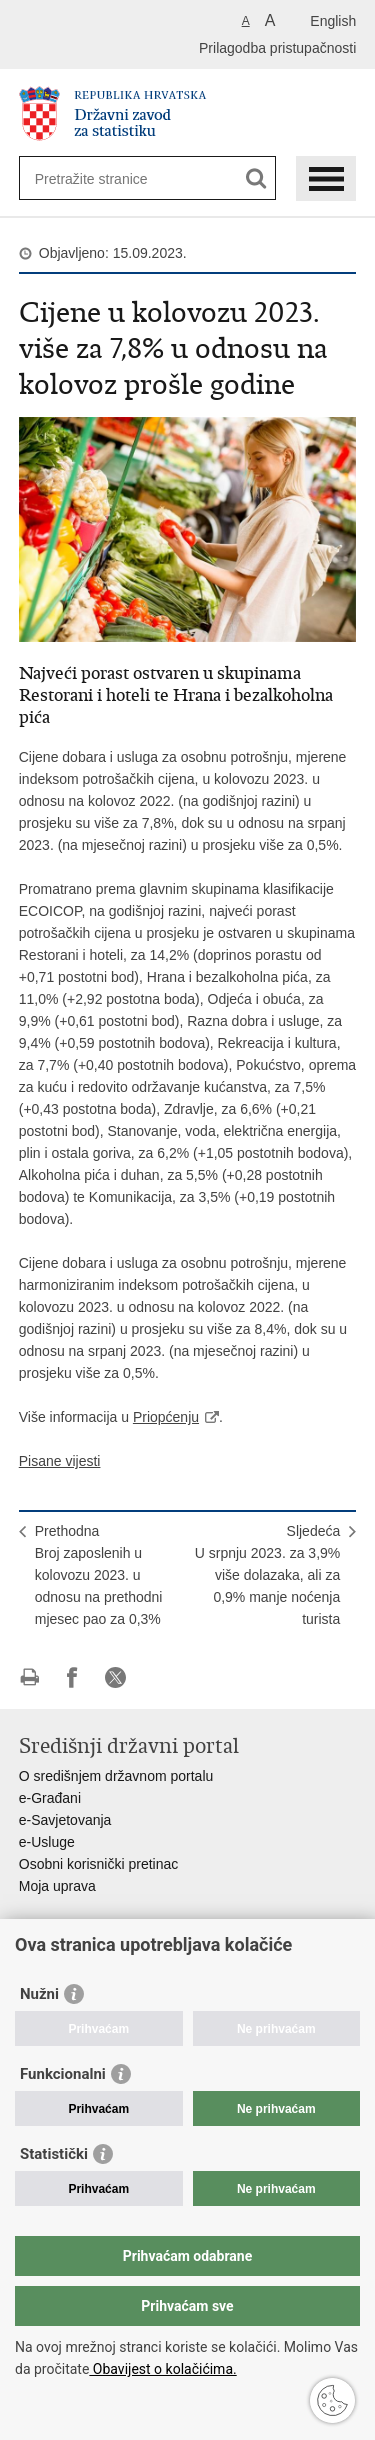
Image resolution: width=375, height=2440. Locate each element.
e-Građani (50, 1798)
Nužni (39, 1994)
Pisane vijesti (60, 1461)
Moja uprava (57, 1886)
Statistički (54, 2154)
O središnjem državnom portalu (116, 1776)
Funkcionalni (63, 2074)
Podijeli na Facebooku (72, 1677)
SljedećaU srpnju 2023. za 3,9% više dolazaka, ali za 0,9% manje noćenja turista (268, 1575)
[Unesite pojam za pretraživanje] (107, 178)
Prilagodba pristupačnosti (277, 48)
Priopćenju (166, 1417)
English (333, 21)
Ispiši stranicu (29, 1677)
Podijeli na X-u (115, 1677)
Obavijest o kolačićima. (162, 2369)
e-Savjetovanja (65, 1820)
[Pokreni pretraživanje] (256, 178)
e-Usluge (47, 1842)
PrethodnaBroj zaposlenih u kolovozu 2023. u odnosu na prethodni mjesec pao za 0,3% (99, 1575)
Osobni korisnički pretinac (99, 1864)
